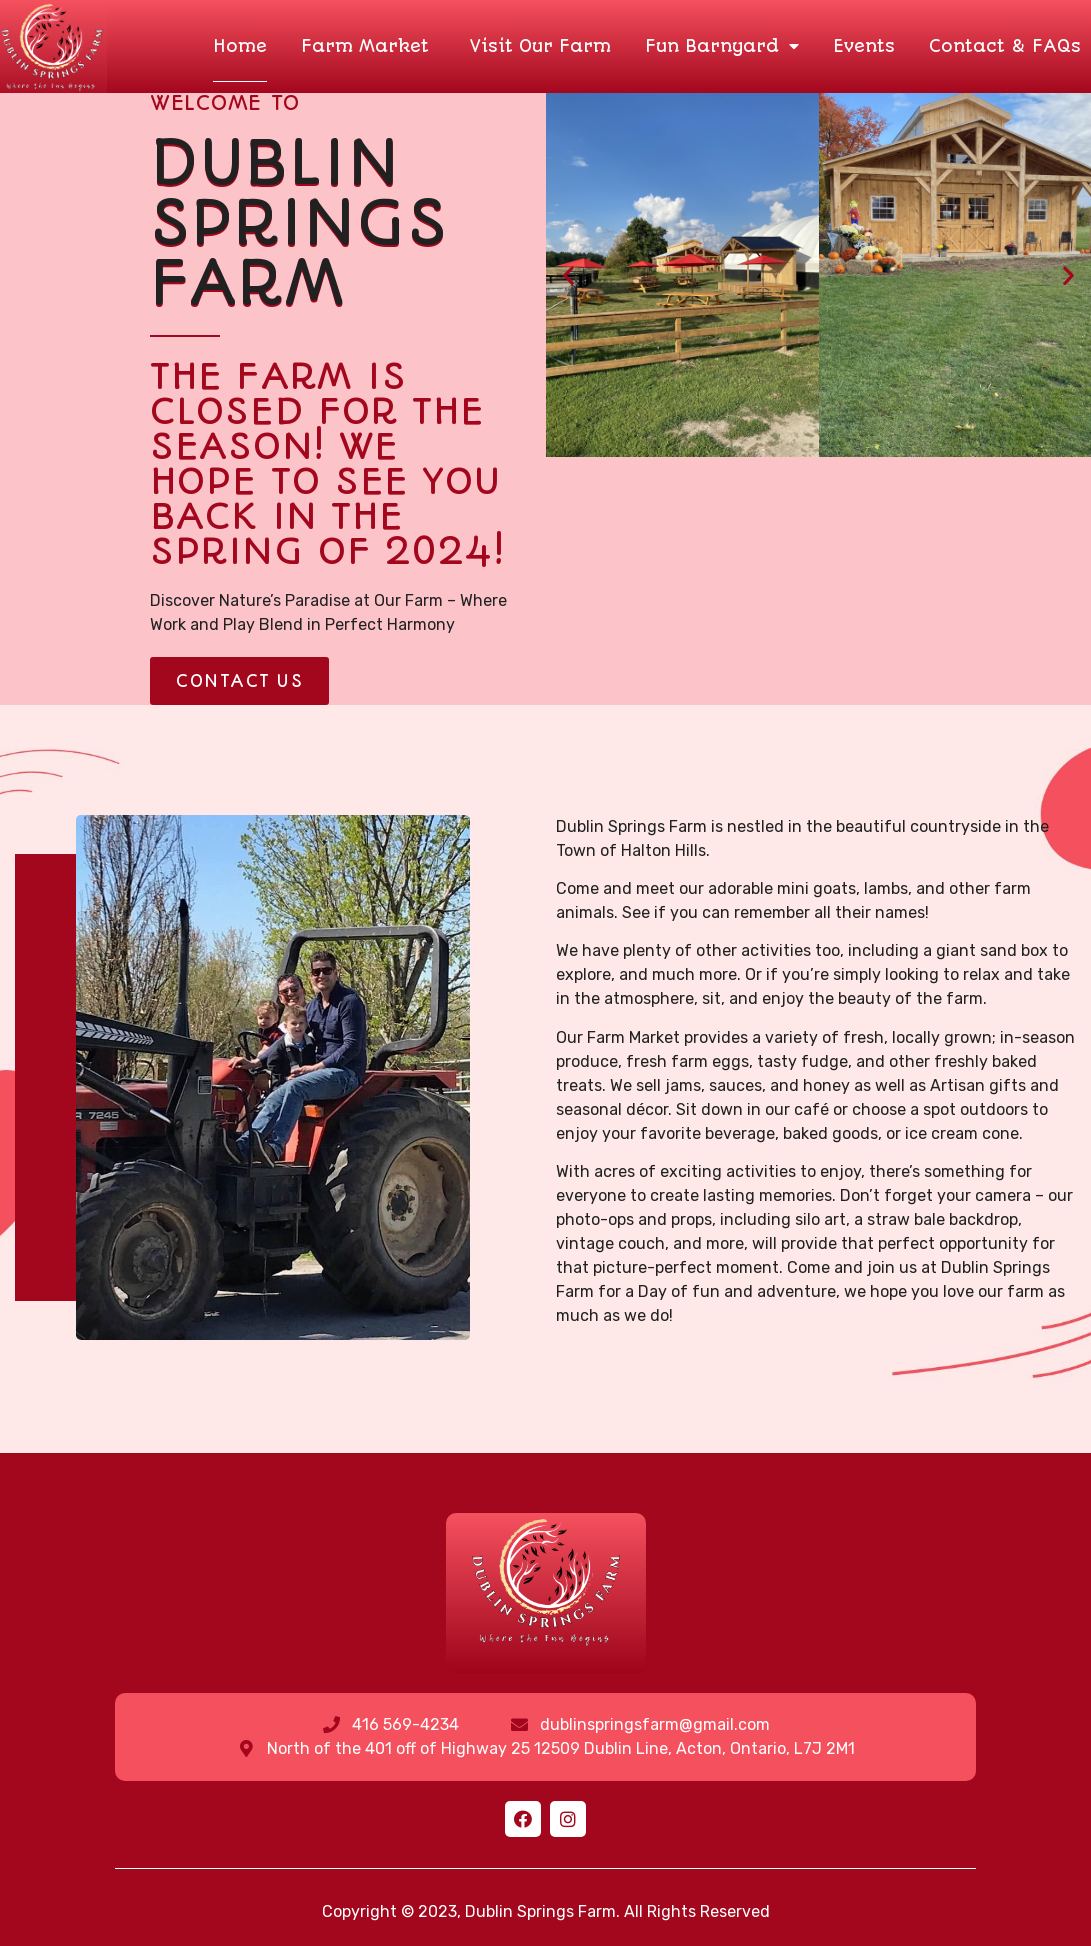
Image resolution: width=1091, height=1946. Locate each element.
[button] (239, 681)
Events (864, 46)
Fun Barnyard (722, 46)
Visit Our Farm (540, 46)
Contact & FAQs (1005, 46)
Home (240, 46)
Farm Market (368, 46)
